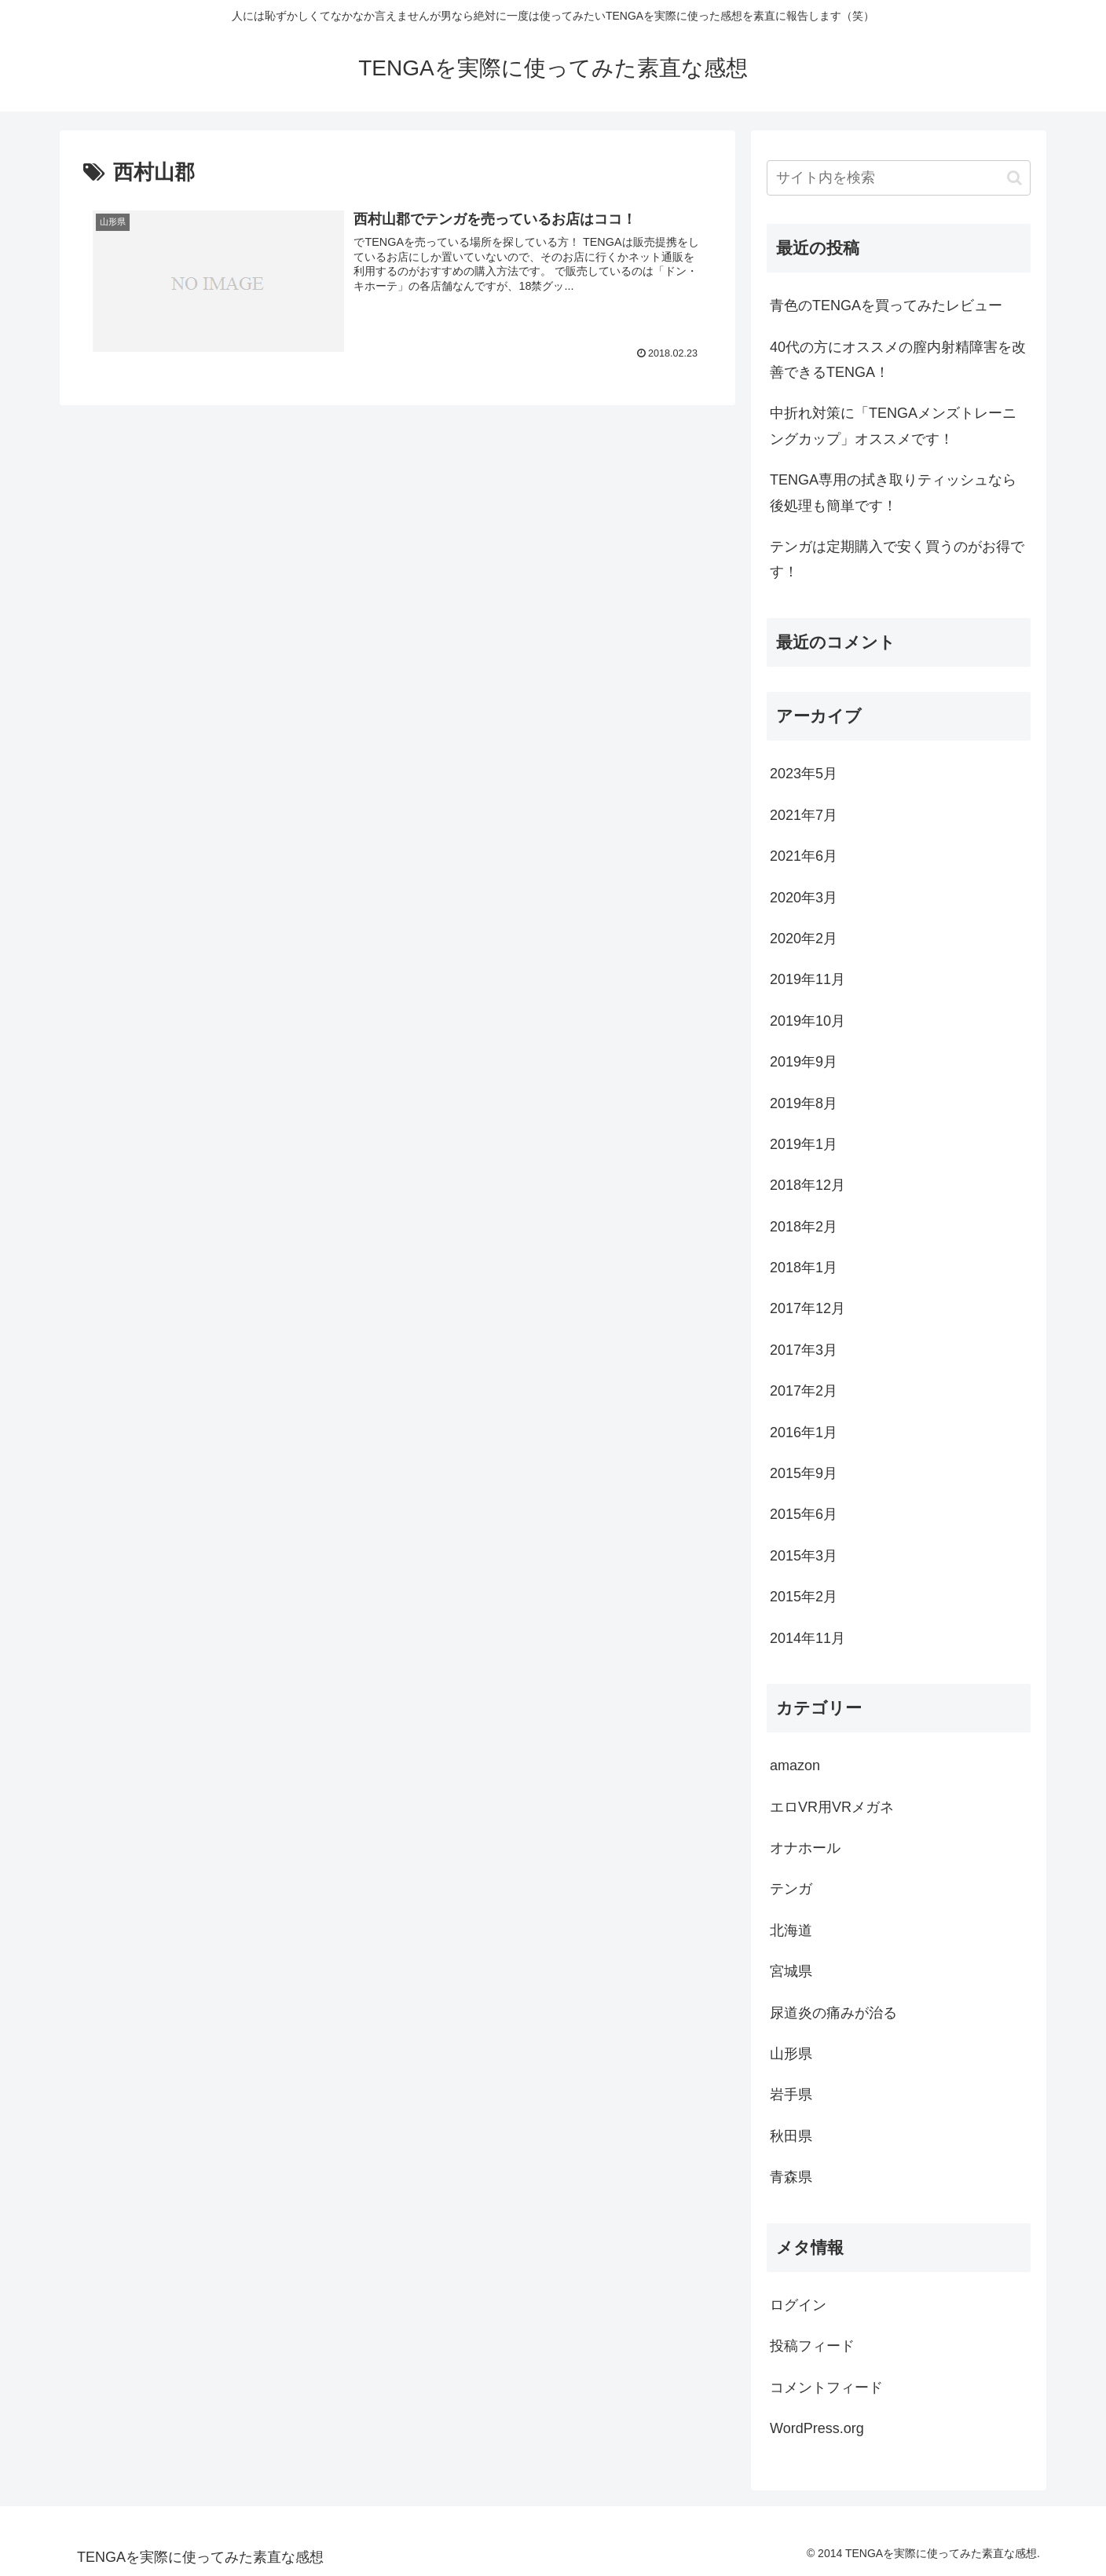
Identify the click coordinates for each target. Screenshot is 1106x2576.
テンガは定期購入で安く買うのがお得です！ (897, 559)
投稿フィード (812, 2346)
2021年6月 (803, 856)
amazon (795, 1765)
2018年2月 (803, 1227)
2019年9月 (803, 1062)
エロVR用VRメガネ (832, 1807)
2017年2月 (803, 1391)
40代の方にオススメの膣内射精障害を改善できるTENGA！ (898, 359)
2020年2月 (803, 938)
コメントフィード (826, 2387)
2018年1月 (803, 1267)
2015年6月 (803, 1514)
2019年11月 (807, 979)
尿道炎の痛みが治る (833, 2013)
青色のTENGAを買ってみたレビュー (886, 305)
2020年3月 (803, 898)
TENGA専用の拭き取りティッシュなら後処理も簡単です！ (893, 492)
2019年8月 (803, 1103)
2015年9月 (803, 1473)
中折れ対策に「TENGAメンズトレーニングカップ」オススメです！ (893, 425)
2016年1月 (803, 1432)
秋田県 (791, 2136)
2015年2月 (803, 1597)
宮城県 (791, 1971)
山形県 (791, 2054)
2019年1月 (803, 1144)
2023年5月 (803, 773)
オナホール (805, 1848)
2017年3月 (803, 1350)
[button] (1014, 178)
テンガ (791, 1889)
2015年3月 (803, 1556)
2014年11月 (807, 1638)
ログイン (798, 2305)
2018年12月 (807, 1185)
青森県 (791, 2177)
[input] (899, 178)
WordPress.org (817, 2428)
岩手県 (791, 2094)
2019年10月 (807, 1021)
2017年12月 (807, 1308)
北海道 (791, 1930)
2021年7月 (803, 815)
